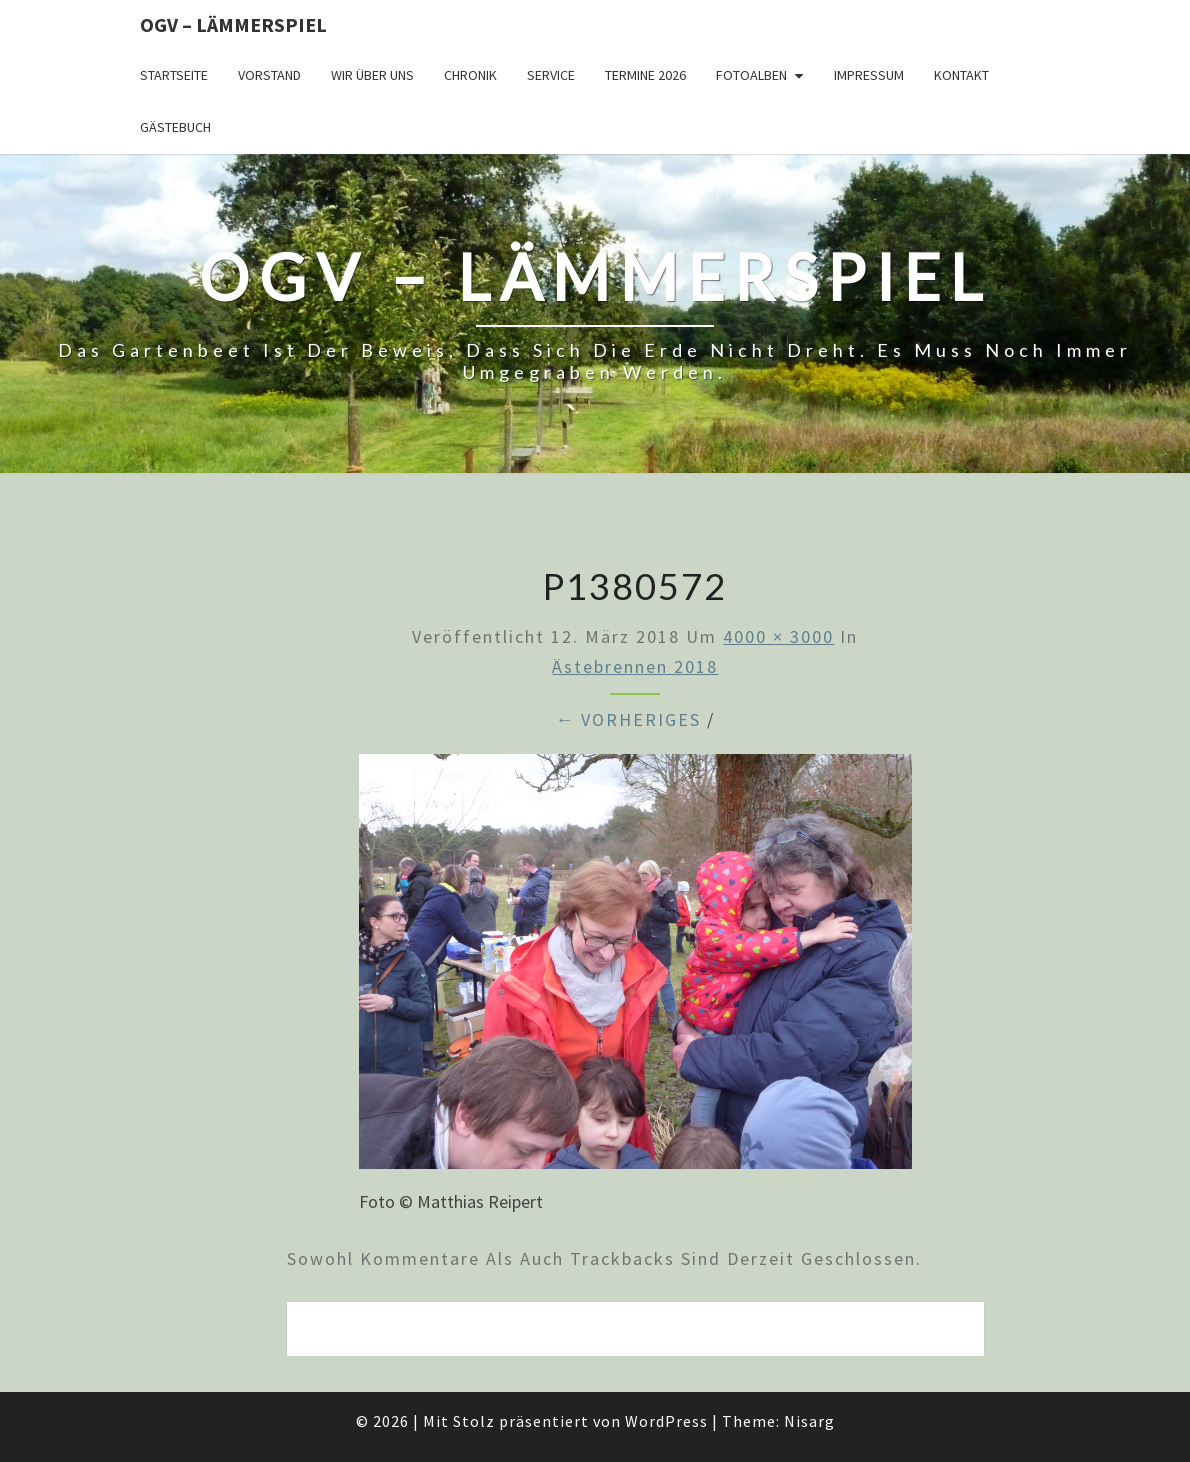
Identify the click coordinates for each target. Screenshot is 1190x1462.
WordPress (666, 1421)
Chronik (470, 75)
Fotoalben (751, 75)
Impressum (869, 75)
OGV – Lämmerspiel (233, 24)
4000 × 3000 (778, 636)
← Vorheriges (628, 719)
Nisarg (809, 1421)
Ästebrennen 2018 (635, 666)
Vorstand (269, 75)
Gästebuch (175, 127)
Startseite (174, 75)
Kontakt (961, 75)
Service (551, 75)
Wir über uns (372, 75)
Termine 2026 (645, 75)
